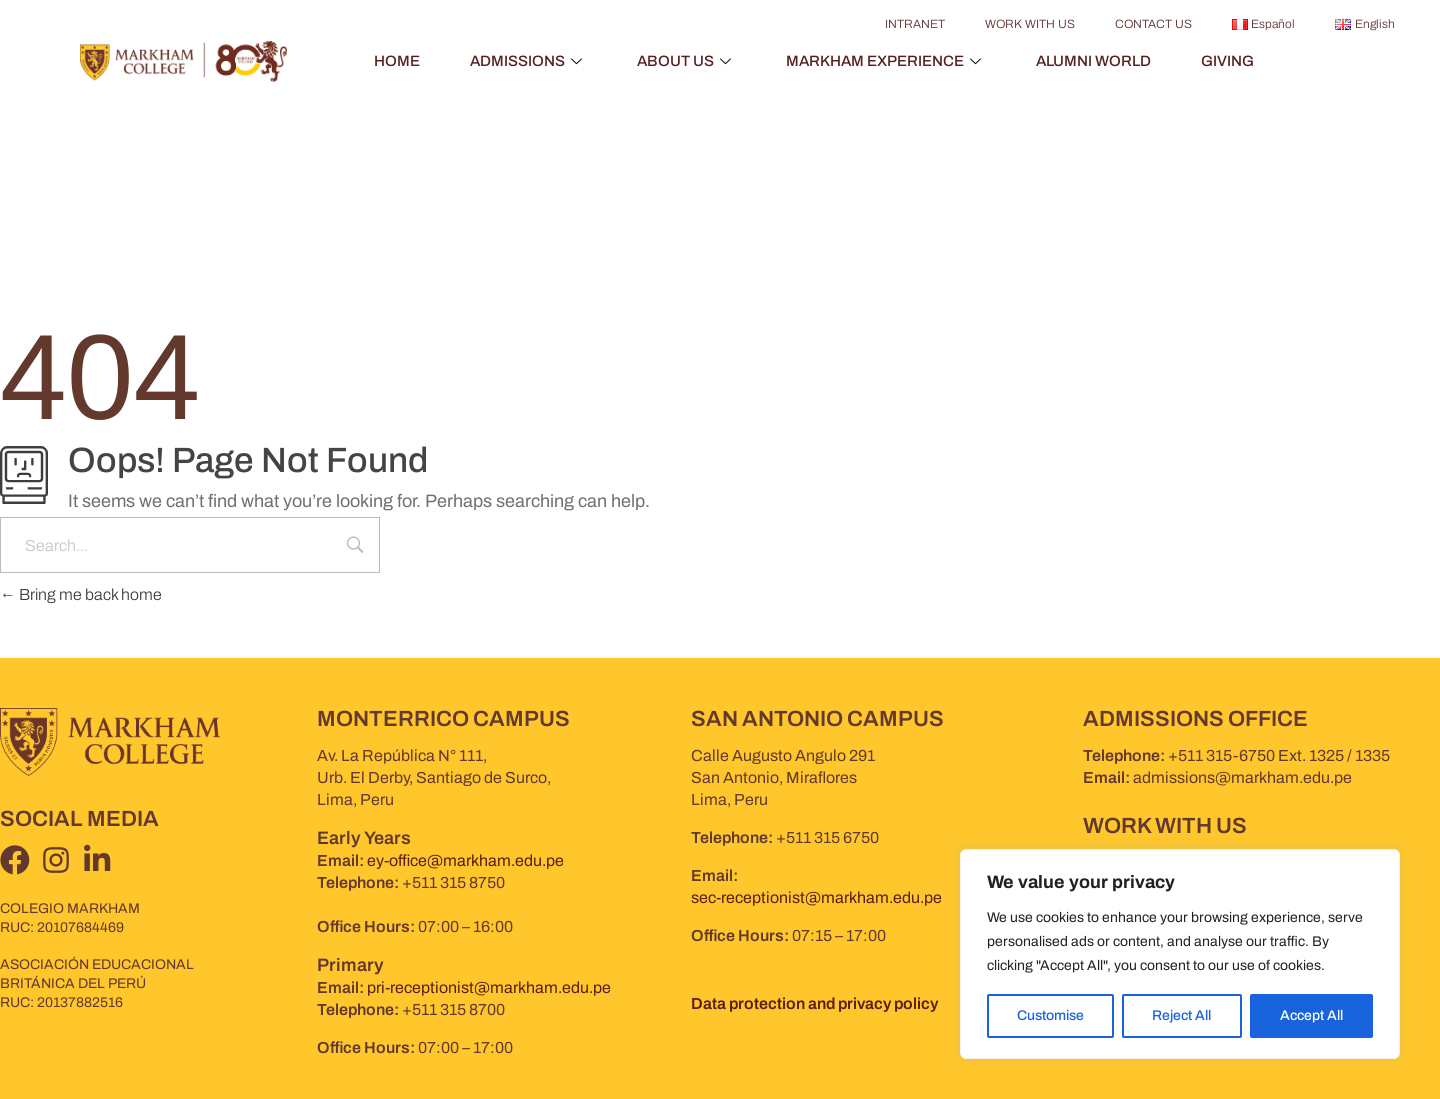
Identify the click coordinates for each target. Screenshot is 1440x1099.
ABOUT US (686, 61)
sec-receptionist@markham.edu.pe (816, 897)
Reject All (1181, 1015)
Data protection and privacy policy (814, 1003)
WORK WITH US (1030, 24)
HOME (397, 61)
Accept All (1311, 1015)
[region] (1180, 954)
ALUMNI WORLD (1093, 61)
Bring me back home (81, 594)
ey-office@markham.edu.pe (465, 860)
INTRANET (915, 24)
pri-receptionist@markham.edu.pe (489, 987)
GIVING (1227, 61)
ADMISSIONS (528, 61)
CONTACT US (1153, 24)
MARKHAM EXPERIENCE (886, 61)
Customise (1050, 1015)
